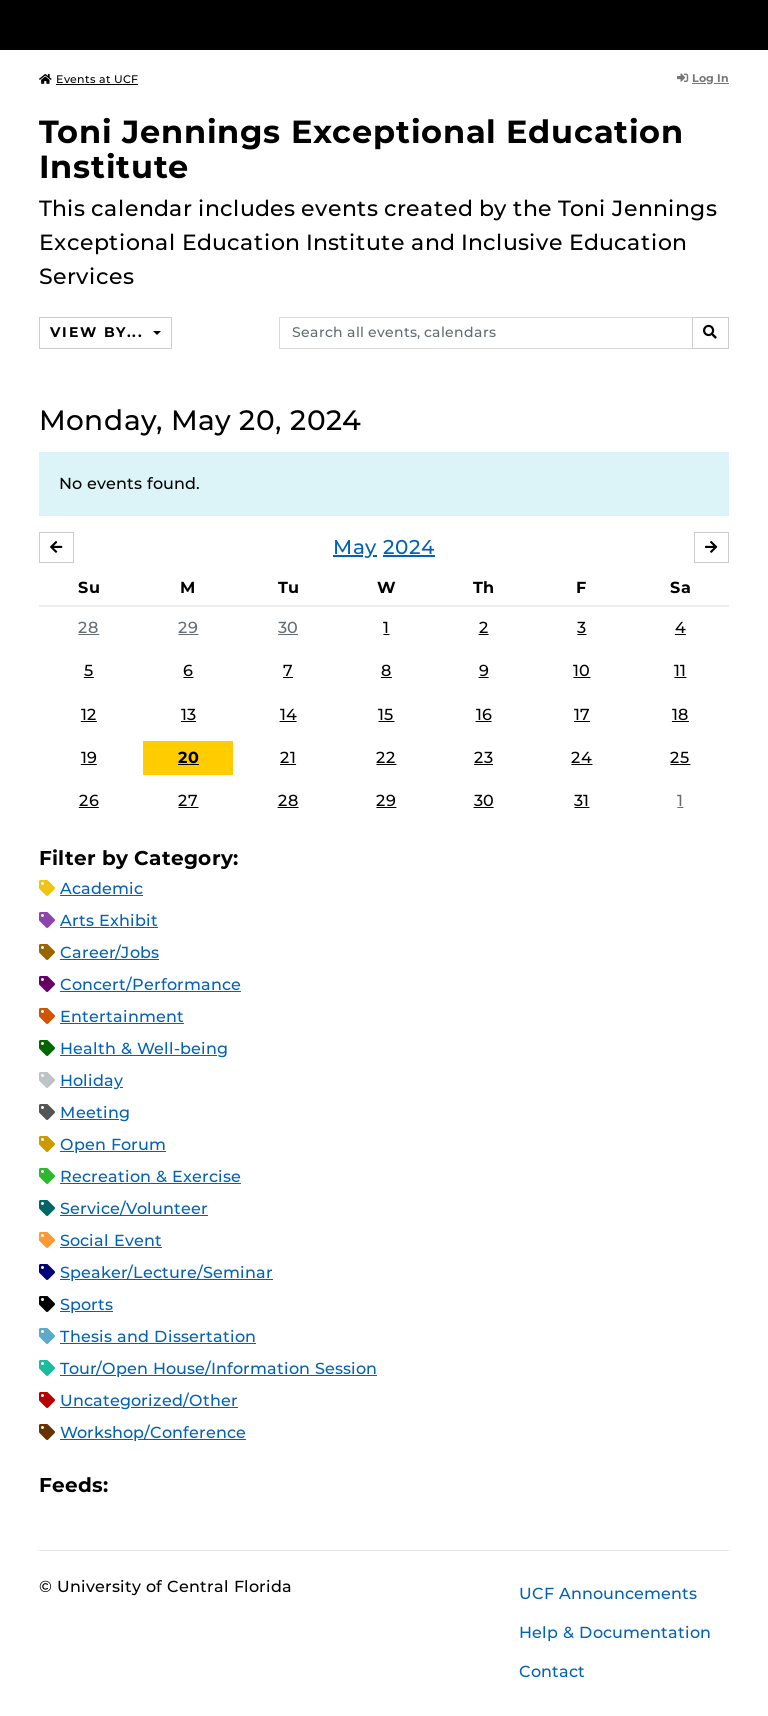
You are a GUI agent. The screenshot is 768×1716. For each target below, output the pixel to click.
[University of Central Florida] (172, 24)
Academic (101, 888)
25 (680, 757)
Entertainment (122, 1016)
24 (581, 757)
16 (484, 714)
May (355, 547)
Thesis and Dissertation (158, 1336)
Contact (552, 1671)
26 (89, 800)
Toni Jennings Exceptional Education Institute (361, 149)
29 (188, 627)
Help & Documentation (615, 1632)
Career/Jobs (109, 952)
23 (483, 757)
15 (386, 714)
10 (581, 670)
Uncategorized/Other (149, 1400)
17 (582, 714)
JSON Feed (270, 1485)
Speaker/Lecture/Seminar (166, 1272)
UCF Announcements (608, 1593)
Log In (703, 78)
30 (288, 627)
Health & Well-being (144, 1048)
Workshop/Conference (153, 1432)
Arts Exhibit (109, 920)
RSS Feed (202, 1485)
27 (188, 800)
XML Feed (236, 1485)
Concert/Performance (150, 984)
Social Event (111, 1240)
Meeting (95, 1112)
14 (288, 714)
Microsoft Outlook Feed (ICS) (168, 1485)
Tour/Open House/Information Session (218, 1368)
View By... (99, 332)
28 (88, 627)
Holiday (91, 1080)
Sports (86, 1304)
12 (89, 714)
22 (386, 757)
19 (89, 757)
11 (680, 670)
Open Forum (113, 1144)
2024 (409, 547)
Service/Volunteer (134, 1208)
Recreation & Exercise (150, 1176)
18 (680, 714)
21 (288, 757)
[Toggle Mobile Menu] (724, 23)
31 (581, 800)
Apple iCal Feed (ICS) (134, 1485)
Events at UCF (88, 79)
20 (188, 757)
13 (188, 714)
